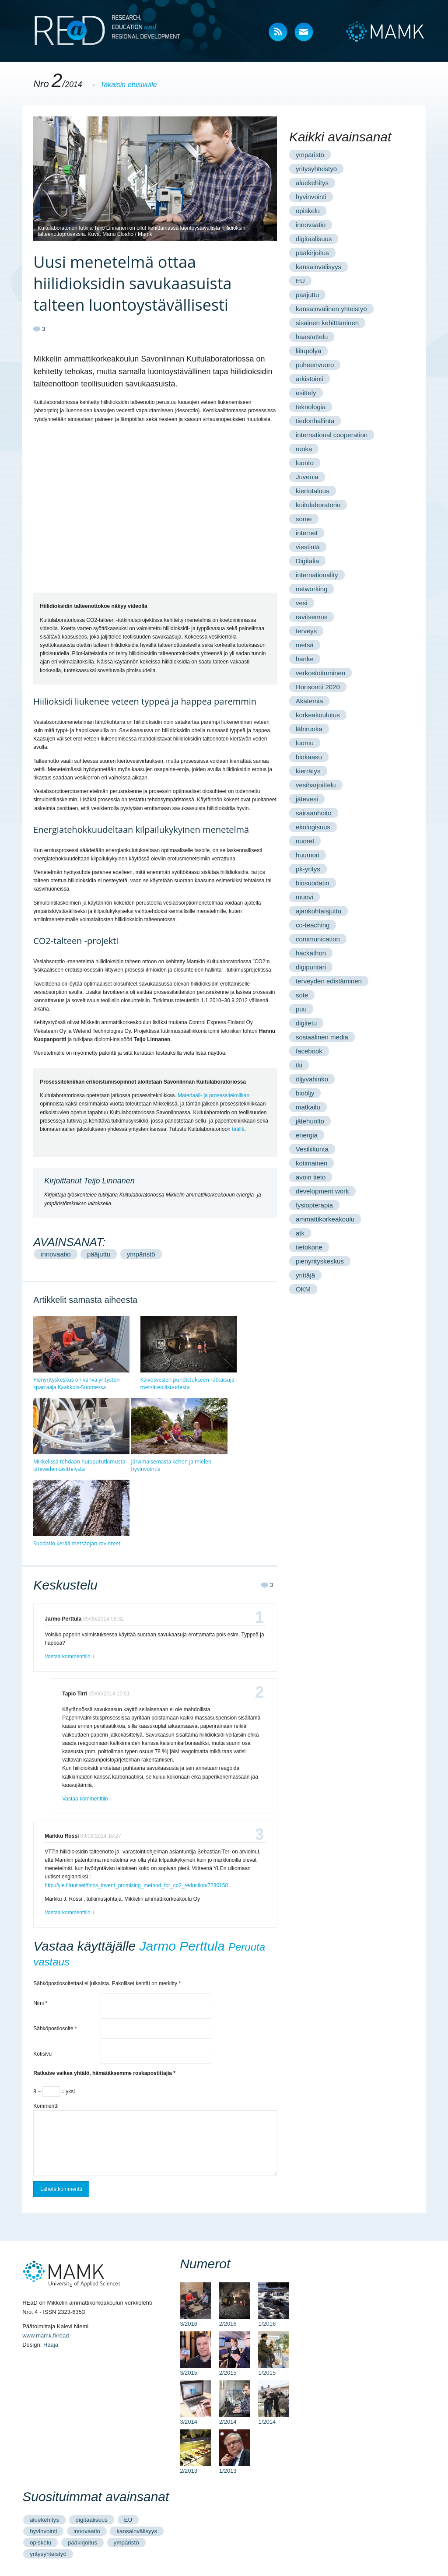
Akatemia (309, 701)
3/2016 (195, 2320)
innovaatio (55, 1254)
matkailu (308, 1107)
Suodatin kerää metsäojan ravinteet (76, 1543)
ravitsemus (312, 617)
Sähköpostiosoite (55, 2028)
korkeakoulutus (318, 715)
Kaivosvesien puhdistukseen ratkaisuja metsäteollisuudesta (187, 1383)
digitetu (306, 1023)
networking (312, 589)
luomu (305, 743)
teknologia (311, 407)
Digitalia (307, 561)
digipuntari (311, 967)
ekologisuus (313, 827)
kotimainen (312, 1163)
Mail (304, 32)
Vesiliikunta (312, 1149)
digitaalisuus (314, 238)
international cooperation (332, 435)
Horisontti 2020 (318, 687)
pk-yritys (308, 869)
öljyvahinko (312, 1079)
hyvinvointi (311, 196)
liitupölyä (308, 350)
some (304, 519)
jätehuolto (310, 1121)
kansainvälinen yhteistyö (331, 308)
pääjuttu (98, 1254)
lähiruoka (309, 729)
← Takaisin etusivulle (124, 84)
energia (307, 1135)
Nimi (40, 2003)
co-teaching (313, 925)
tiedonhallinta (315, 421)
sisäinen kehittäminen (327, 322)
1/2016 (273, 2320)
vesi (302, 603)
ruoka (304, 449)
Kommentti (45, 2106)
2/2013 (195, 2467)
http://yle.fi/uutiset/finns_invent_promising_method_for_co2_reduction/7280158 (136, 1885)
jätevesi (307, 799)
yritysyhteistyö (316, 168)
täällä (238, 1129)
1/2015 (273, 2369)
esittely (306, 393)
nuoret (305, 841)
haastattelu (312, 336)
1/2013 (234, 2467)
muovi (304, 897)
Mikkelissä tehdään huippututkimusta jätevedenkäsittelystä (79, 1465)
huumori (307, 855)
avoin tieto (311, 1177)
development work (322, 1191)
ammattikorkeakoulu (325, 1219)
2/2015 (234, 2369)
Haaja (50, 2344)
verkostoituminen (320, 673)
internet (307, 533)
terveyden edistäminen (329, 981)
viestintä (308, 547)
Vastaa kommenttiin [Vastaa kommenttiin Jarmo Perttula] (69, 1656)
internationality (317, 575)
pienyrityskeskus (320, 1261)
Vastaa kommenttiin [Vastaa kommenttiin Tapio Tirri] (87, 1799)
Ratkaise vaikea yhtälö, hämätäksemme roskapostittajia (104, 2073)
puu (301, 1009)
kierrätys (308, 771)
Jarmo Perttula (182, 1946)
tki (299, 1065)
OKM (303, 1289)
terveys (306, 631)
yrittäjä (305, 1275)
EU (300, 280)
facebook (309, 1051)
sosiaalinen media (322, 1037)
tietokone (309, 1247)
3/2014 (195, 2418)
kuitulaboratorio (318, 505)
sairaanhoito (314, 813)
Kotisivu (42, 2054)
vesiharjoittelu (316, 785)
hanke (305, 659)
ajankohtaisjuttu (318, 911)
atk (300, 1233)
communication (318, 939)
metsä (305, 645)
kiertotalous (312, 491)
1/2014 (273, 2418)
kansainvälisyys (318, 266)
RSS (278, 32)
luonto (305, 463)
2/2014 (234, 2418)
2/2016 (234, 2320)
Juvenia (307, 477)
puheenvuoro (315, 365)
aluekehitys (312, 182)
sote (302, 995)
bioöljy (305, 1093)
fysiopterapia (314, 1205)
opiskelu (308, 210)
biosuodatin (312, 883)
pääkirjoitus (312, 252)
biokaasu (309, 757)
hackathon (311, 953)
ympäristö (141, 1254)
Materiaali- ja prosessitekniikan (213, 1095)
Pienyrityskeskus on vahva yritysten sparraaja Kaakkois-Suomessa (76, 1383)
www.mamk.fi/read (45, 2335)
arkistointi (309, 379)
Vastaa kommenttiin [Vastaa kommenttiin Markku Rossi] (69, 1912)
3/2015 (195, 2369)
